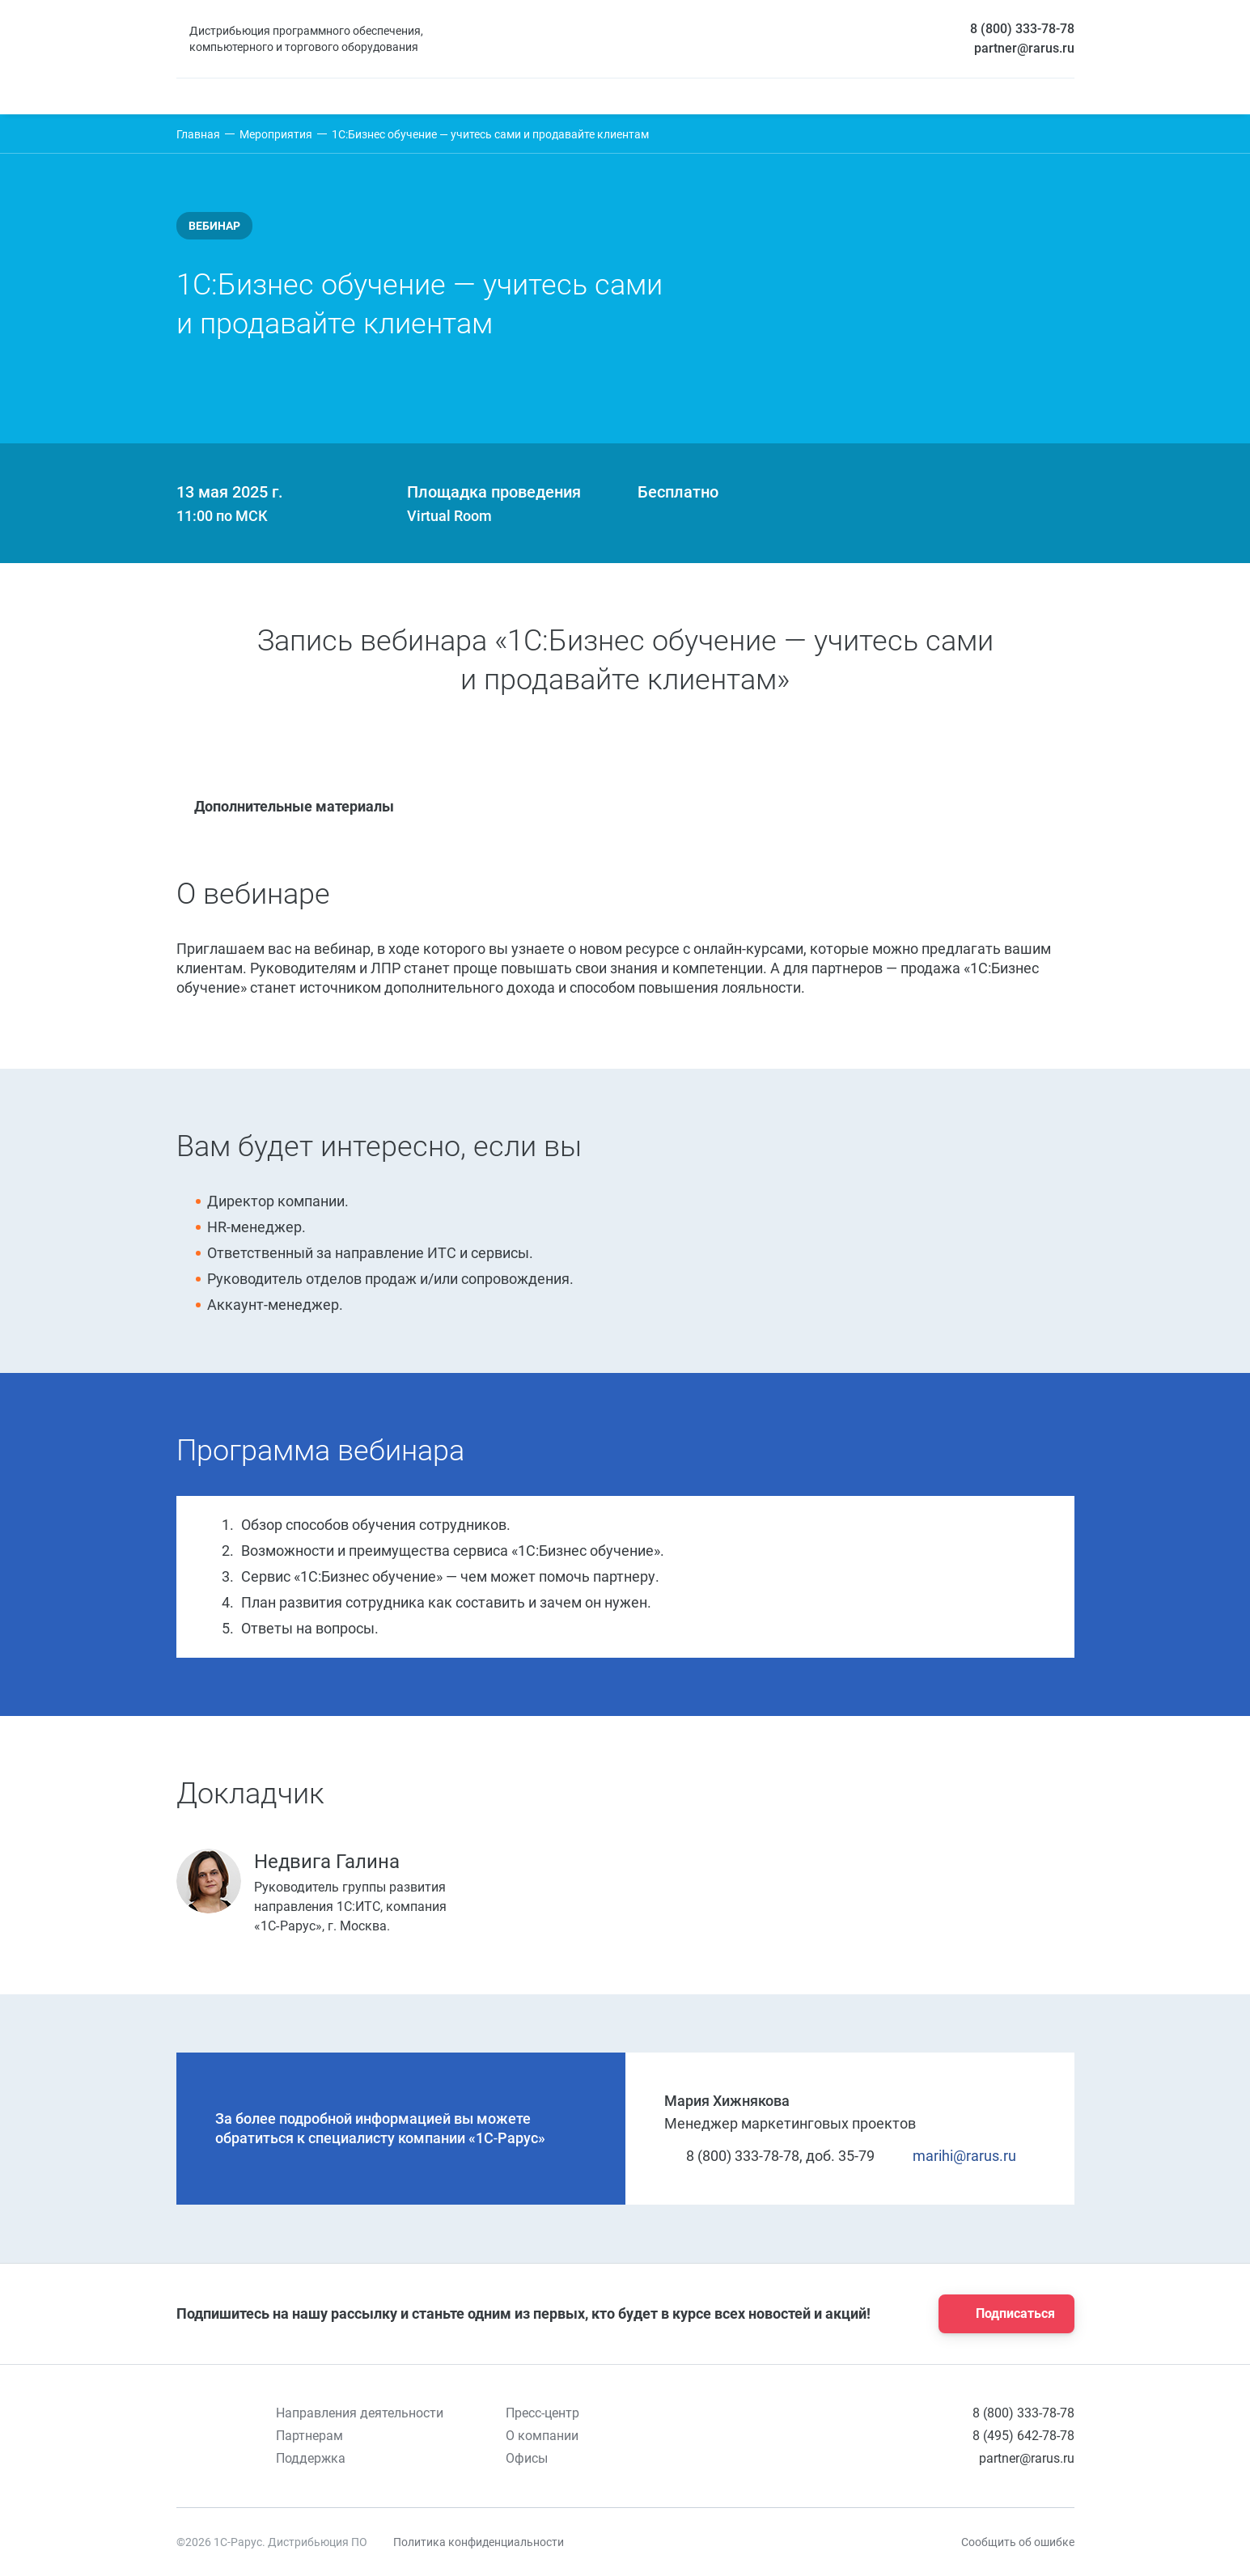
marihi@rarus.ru (955, 2155)
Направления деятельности (359, 2413)
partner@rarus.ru (1024, 48)
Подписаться (1001, 2314)
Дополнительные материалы (285, 806)
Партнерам (309, 2435)
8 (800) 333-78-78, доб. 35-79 (769, 2155)
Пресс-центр (542, 2413)
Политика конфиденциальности (478, 2542)
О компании (542, 2435)
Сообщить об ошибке (1017, 2542)
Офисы (527, 2458)
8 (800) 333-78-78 (1022, 28)
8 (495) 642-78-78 (1023, 2435)
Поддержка (310, 2458)
